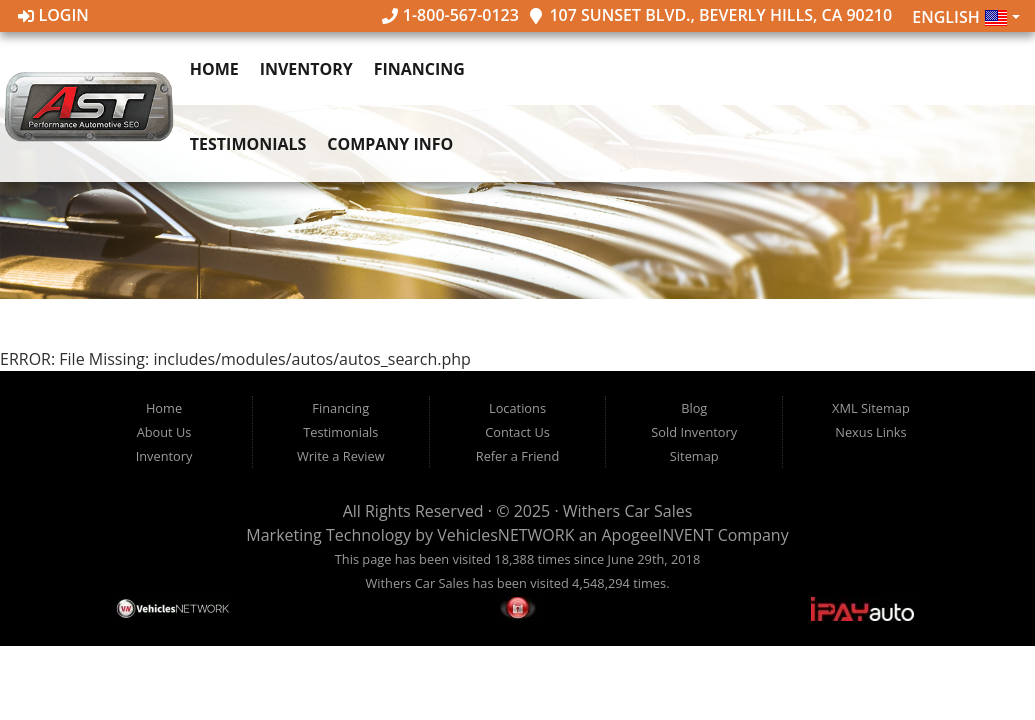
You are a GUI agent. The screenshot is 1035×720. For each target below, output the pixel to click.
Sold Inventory (694, 432)
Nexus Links (870, 432)
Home (214, 69)
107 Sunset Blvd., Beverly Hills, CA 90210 (710, 15)
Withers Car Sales (628, 511)
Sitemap (694, 456)
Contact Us (517, 432)
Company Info (390, 144)
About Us (164, 432)
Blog (694, 408)
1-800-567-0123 (450, 15)
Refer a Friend (518, 456)
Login (53, 15)
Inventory (306, 69)
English (960, 18)
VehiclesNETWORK (505, 535)
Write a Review (341, 456)
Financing (419, 69)
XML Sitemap (871, 408)
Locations (517, 408)
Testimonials (248, 144)
